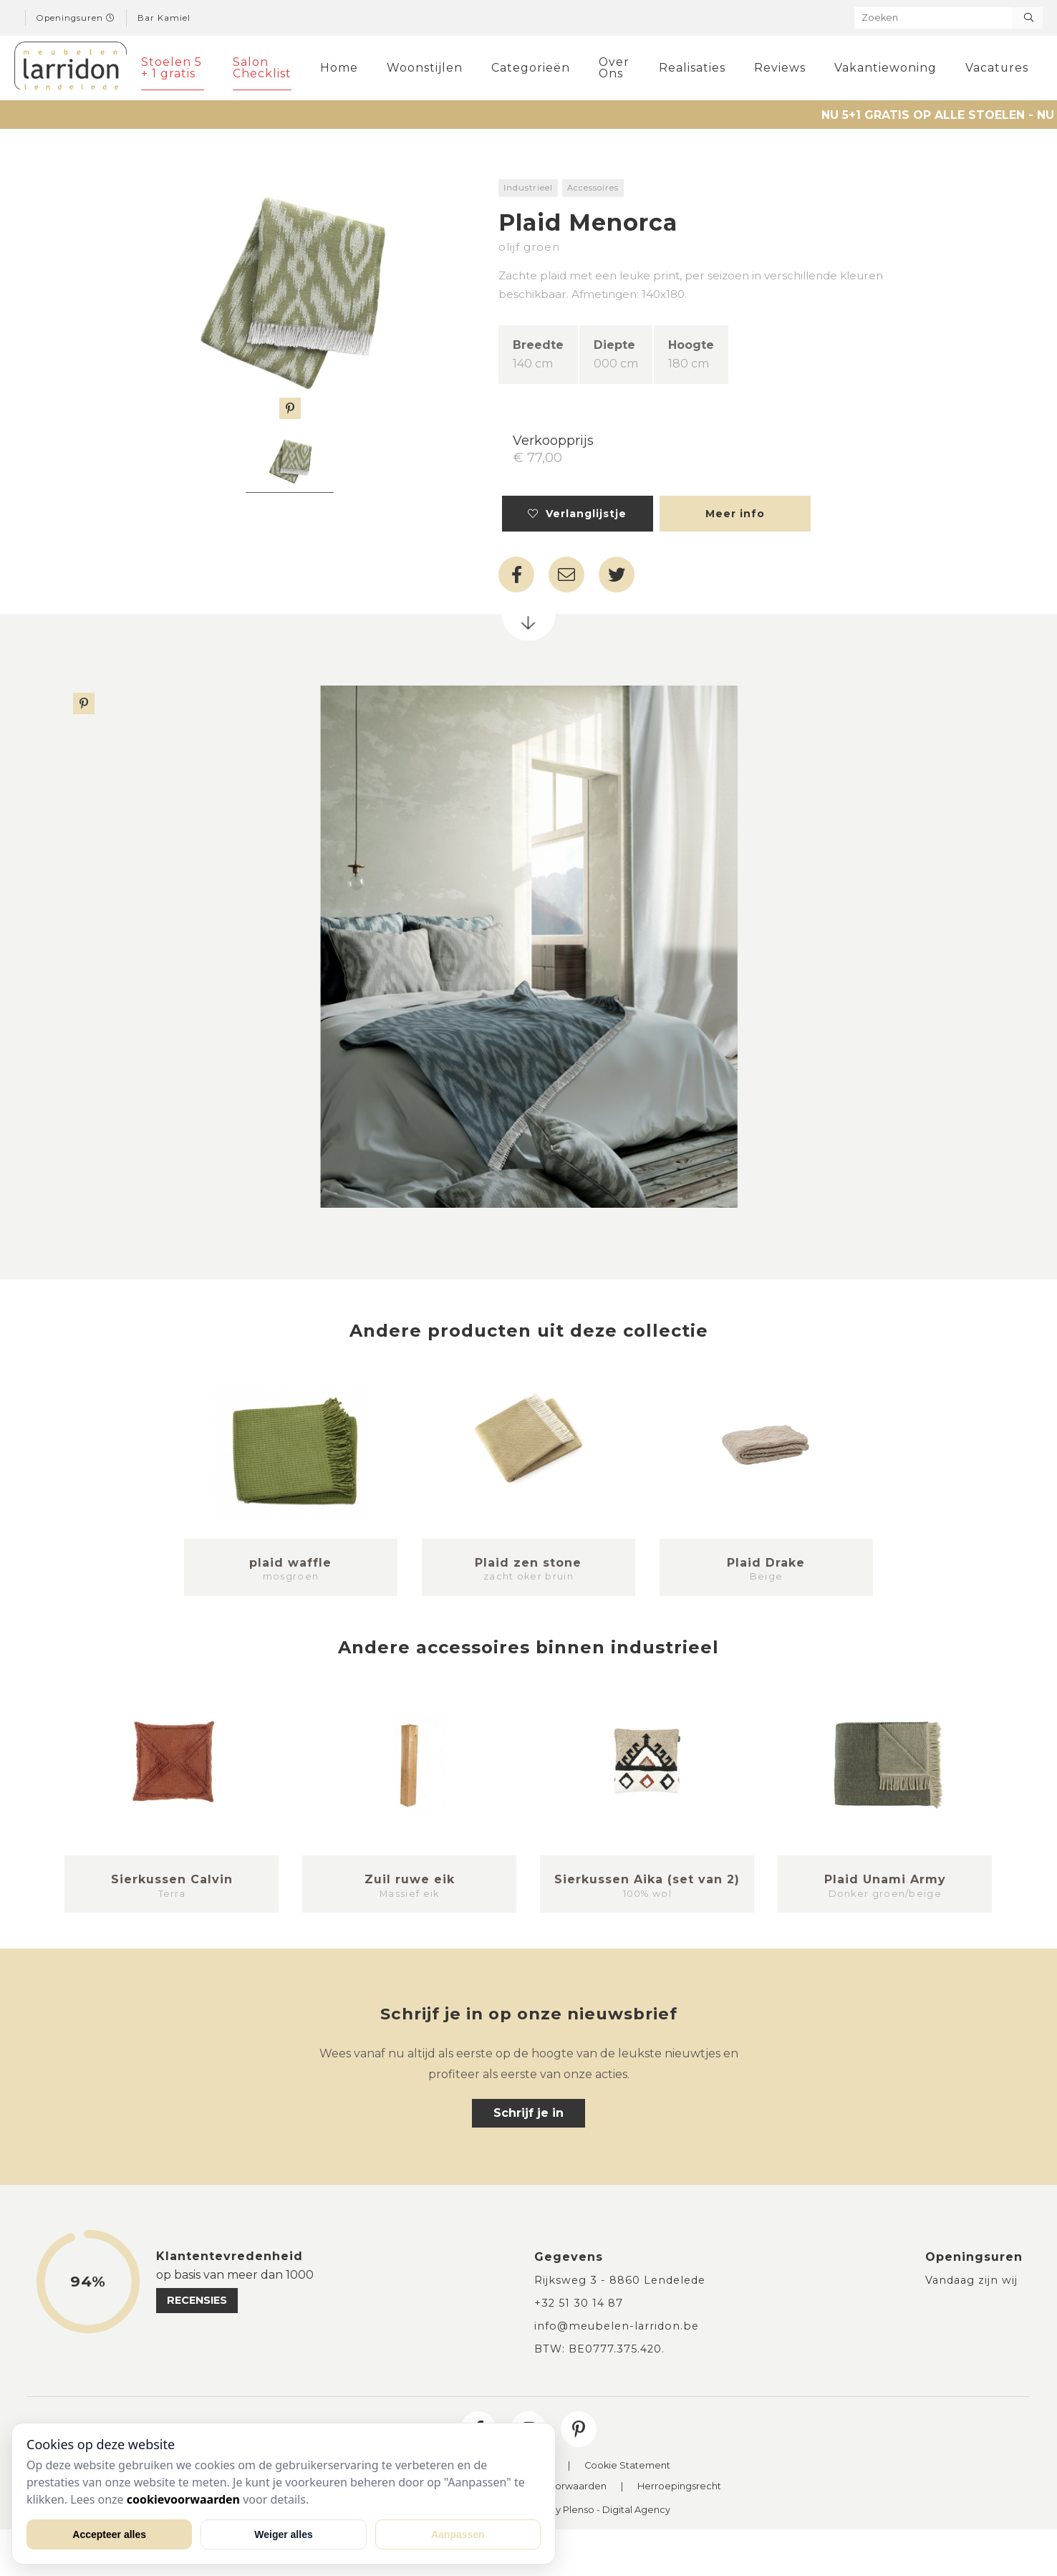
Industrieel (528, 188)
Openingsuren (76, 18)
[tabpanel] (289, 463)
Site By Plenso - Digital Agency (599, 2510)
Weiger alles (283, 2534)
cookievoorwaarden (183, 2499)
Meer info (735, 513)
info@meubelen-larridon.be (616, 2326)
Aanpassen (458, 2534)
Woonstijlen (425, 68)
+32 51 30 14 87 (578, 2303)
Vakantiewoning (885, 68)
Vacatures (996, 68)
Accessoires (593, 188)
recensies (197, 2300)
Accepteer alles (109, 2534)
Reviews (780, 68)
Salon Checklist (262, 67)
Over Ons (614, 67)
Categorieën (530, 68)
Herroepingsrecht (679, 2486)
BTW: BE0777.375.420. (599, 2348)
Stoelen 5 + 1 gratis (171, 67)
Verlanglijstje (577, 513)
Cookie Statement (627, 2466)
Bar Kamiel (163, 18)
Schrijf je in (528, 2113)
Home (339, 68)
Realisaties (692, 68)
